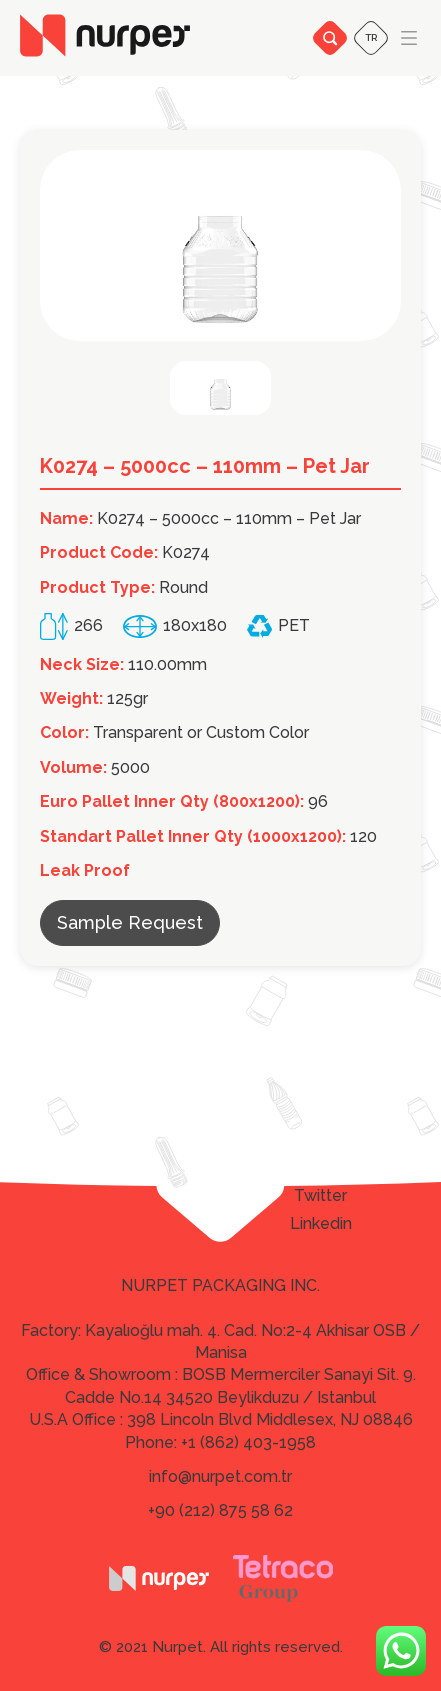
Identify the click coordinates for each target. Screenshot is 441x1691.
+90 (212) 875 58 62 (220, 1510)
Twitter (320, 1196)
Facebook (320, 1168)
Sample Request (130, 922)
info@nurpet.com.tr (220, 1476)
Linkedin (321, 1224)
